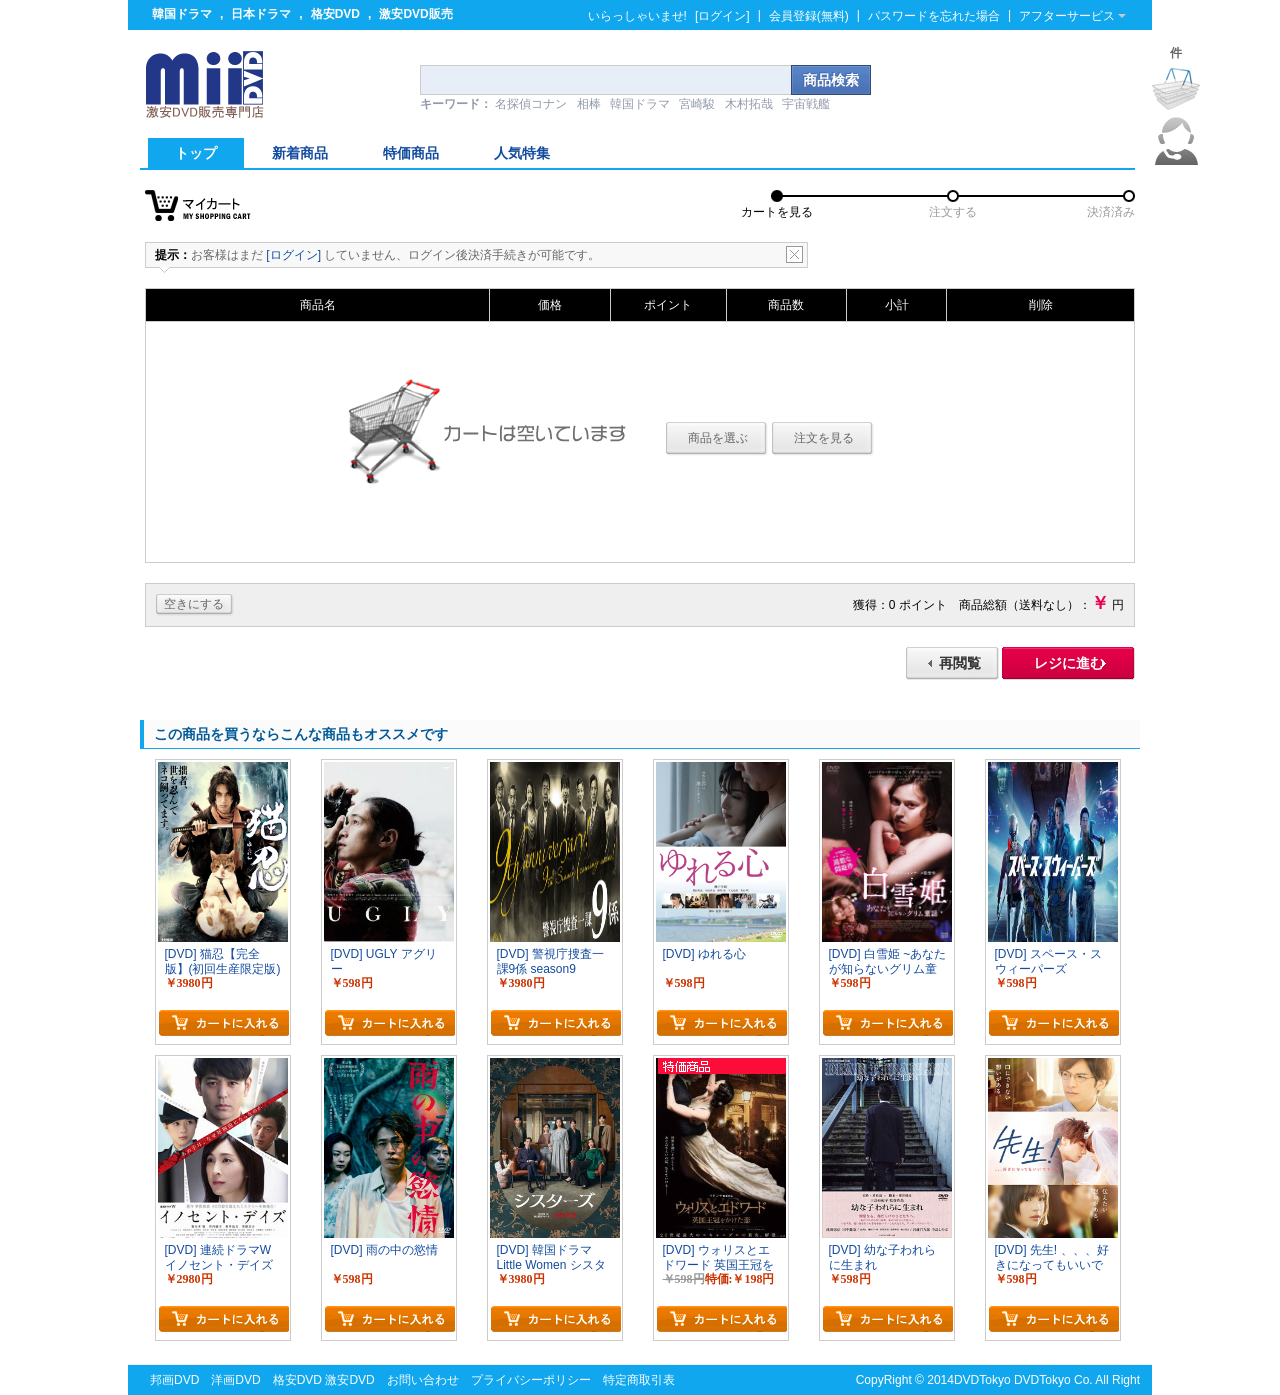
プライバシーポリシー (531, 1380)
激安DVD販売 (415, 14)
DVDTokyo (982, 1380)
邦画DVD (174, 1380)
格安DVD (335, 14)
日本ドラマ (261, 14)
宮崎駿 (697, 104)
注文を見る (824, 438)
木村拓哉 (749, 104)
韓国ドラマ (182, 14)
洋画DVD (235, 1380)
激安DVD (349, 1380)
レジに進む (1069, 663)
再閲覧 (960, 663)
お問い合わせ (423, 1380)
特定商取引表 (639, 1380)
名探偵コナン (531, 104)
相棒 (589, 104)
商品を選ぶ (718, 438)
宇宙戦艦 (806, 104)
